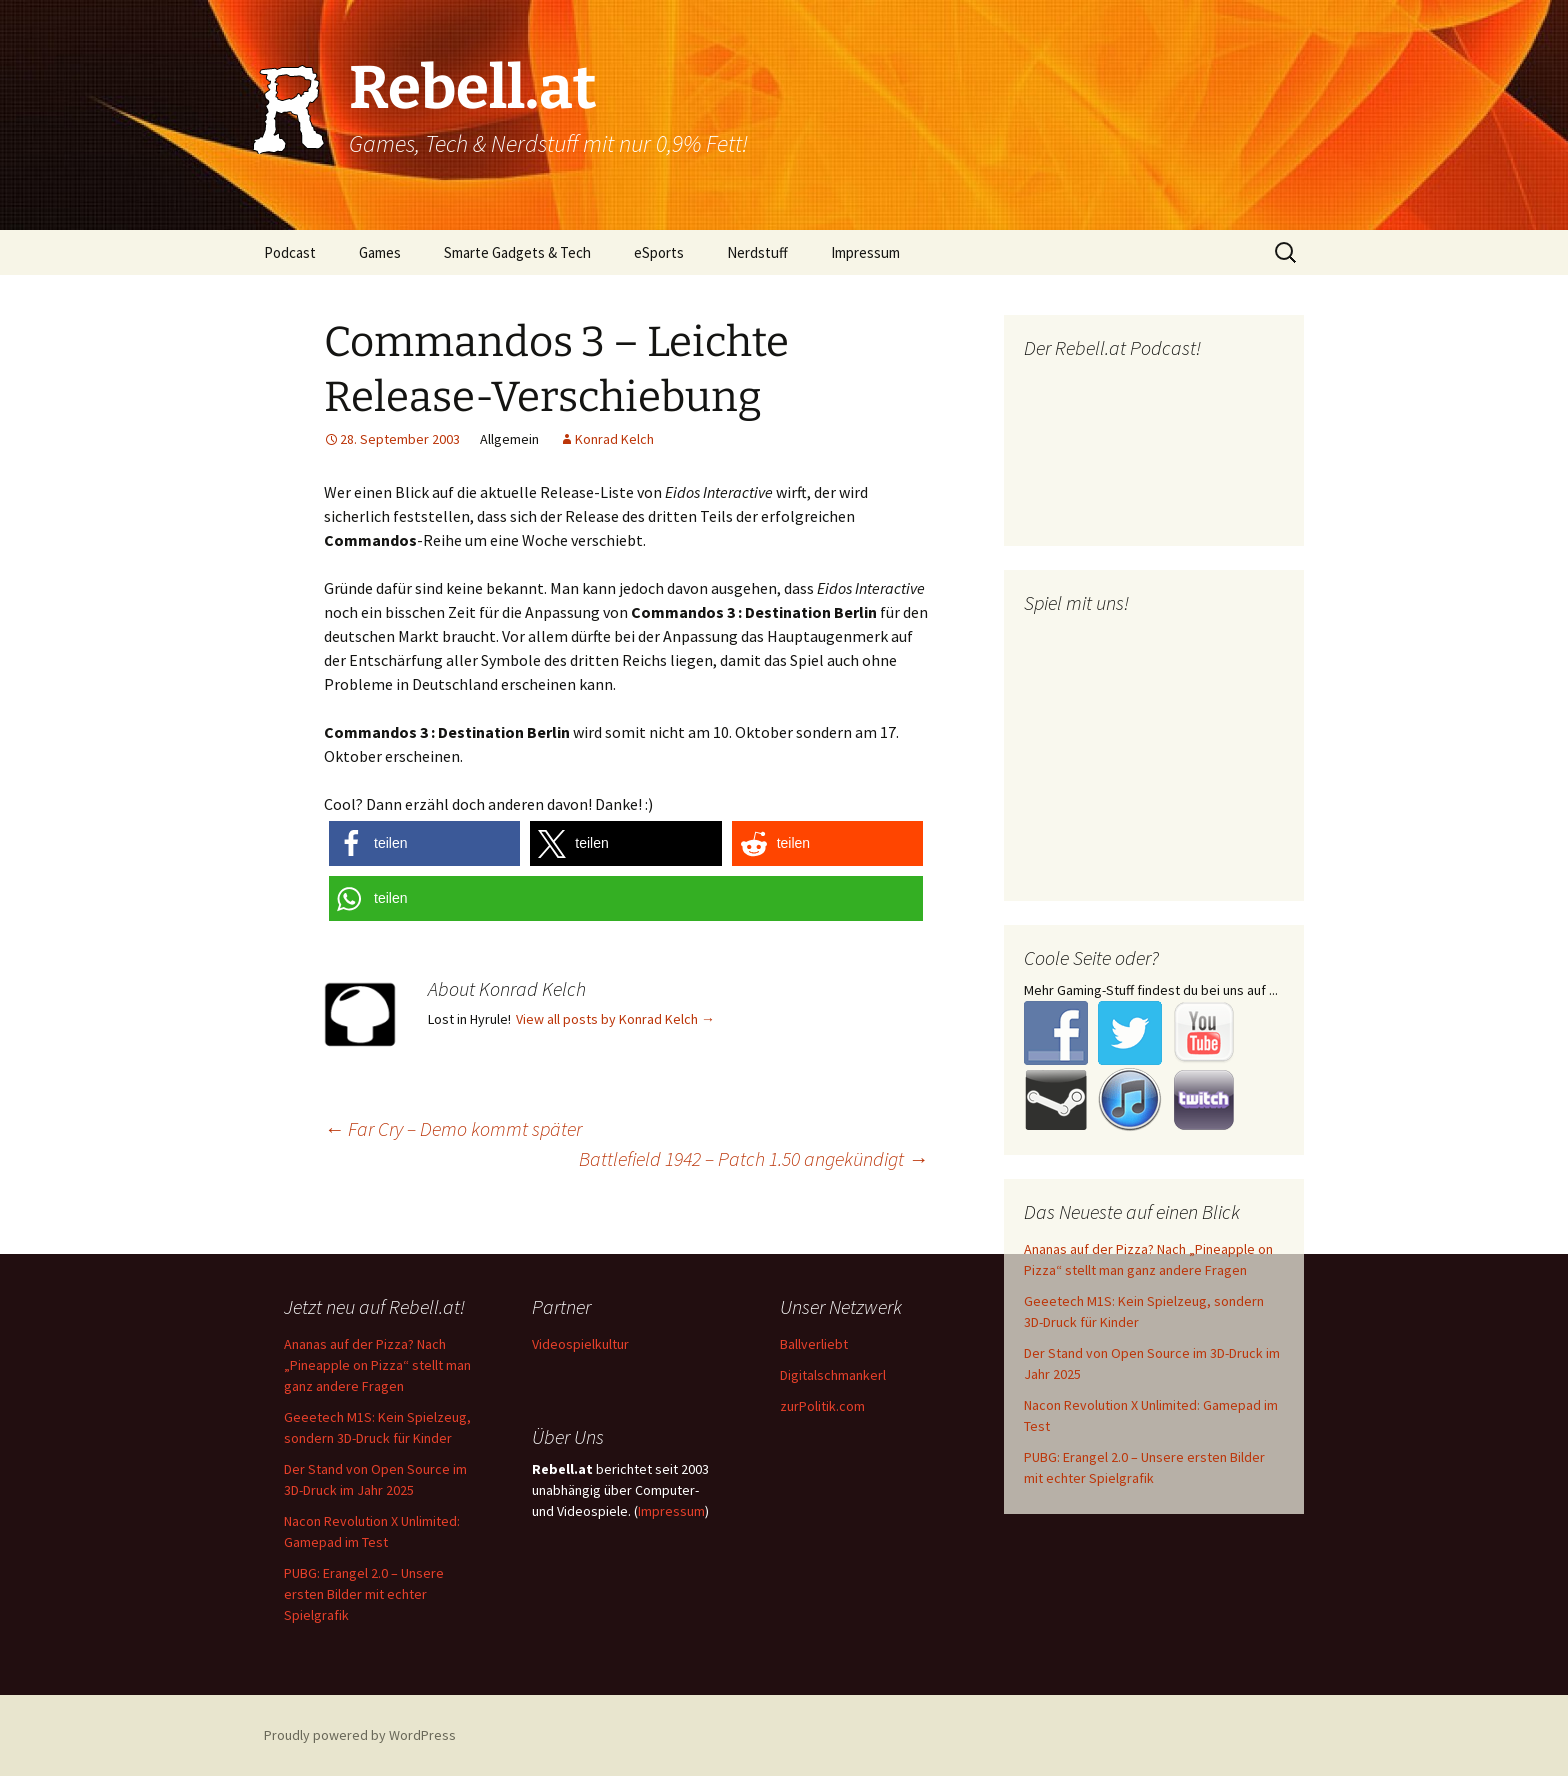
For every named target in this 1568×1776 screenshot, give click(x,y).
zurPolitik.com (822, 1406)
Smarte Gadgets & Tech (517, 252)
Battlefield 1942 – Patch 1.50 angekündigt (753, 1158)
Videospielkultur (580, 1344)
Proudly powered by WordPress (360, 1735)
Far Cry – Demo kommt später (453, 1128)
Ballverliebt (814, 1344)
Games (380, 252)
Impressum (865, 252)
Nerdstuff (757, 252)
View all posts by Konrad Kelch (615, 1019)
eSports (659, 252)
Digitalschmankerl (833, 1375)
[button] (424, 843)
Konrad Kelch (614, 439)
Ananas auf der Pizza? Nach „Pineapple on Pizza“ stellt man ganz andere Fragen (377, 1365)
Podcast (290, 252)
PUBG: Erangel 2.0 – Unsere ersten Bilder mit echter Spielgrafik (364, 1594)
